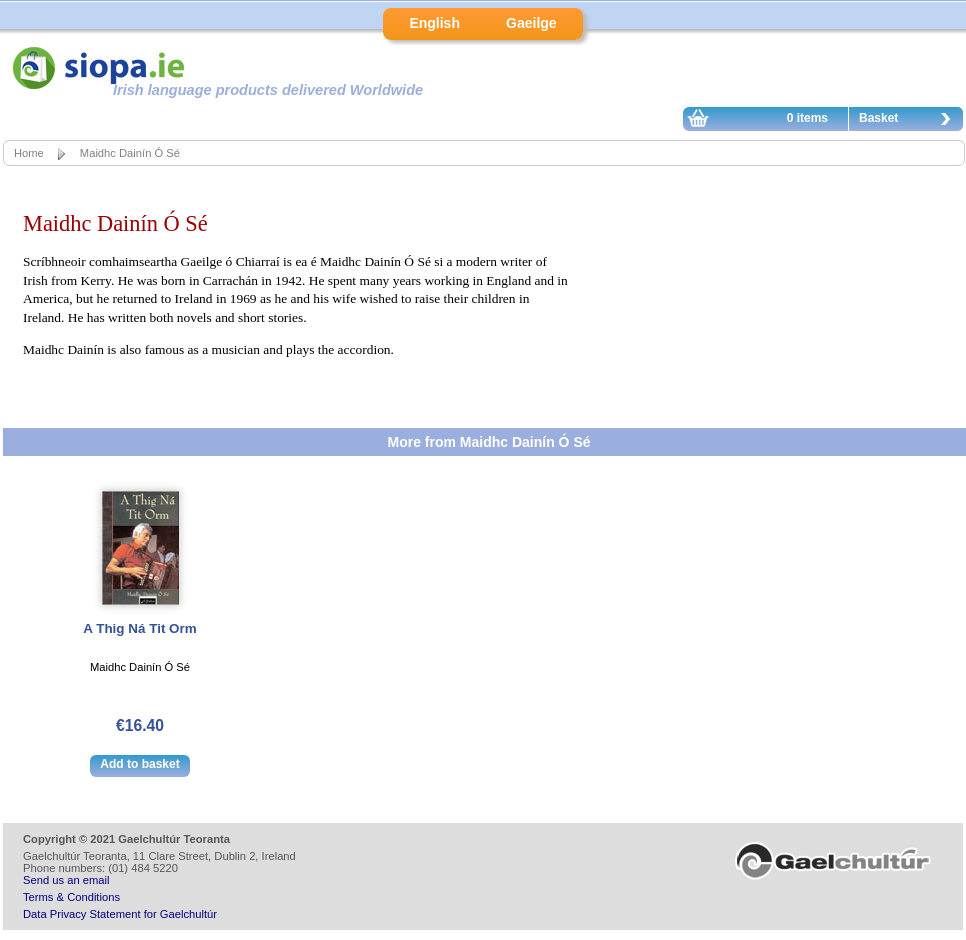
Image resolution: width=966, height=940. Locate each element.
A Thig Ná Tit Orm (139, 628)
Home (29, 153)
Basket (910, 121)
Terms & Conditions (71, 897)
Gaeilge (531, 23)
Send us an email (66, 880)
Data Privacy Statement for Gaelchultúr (120, 914)
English (434, 23)
